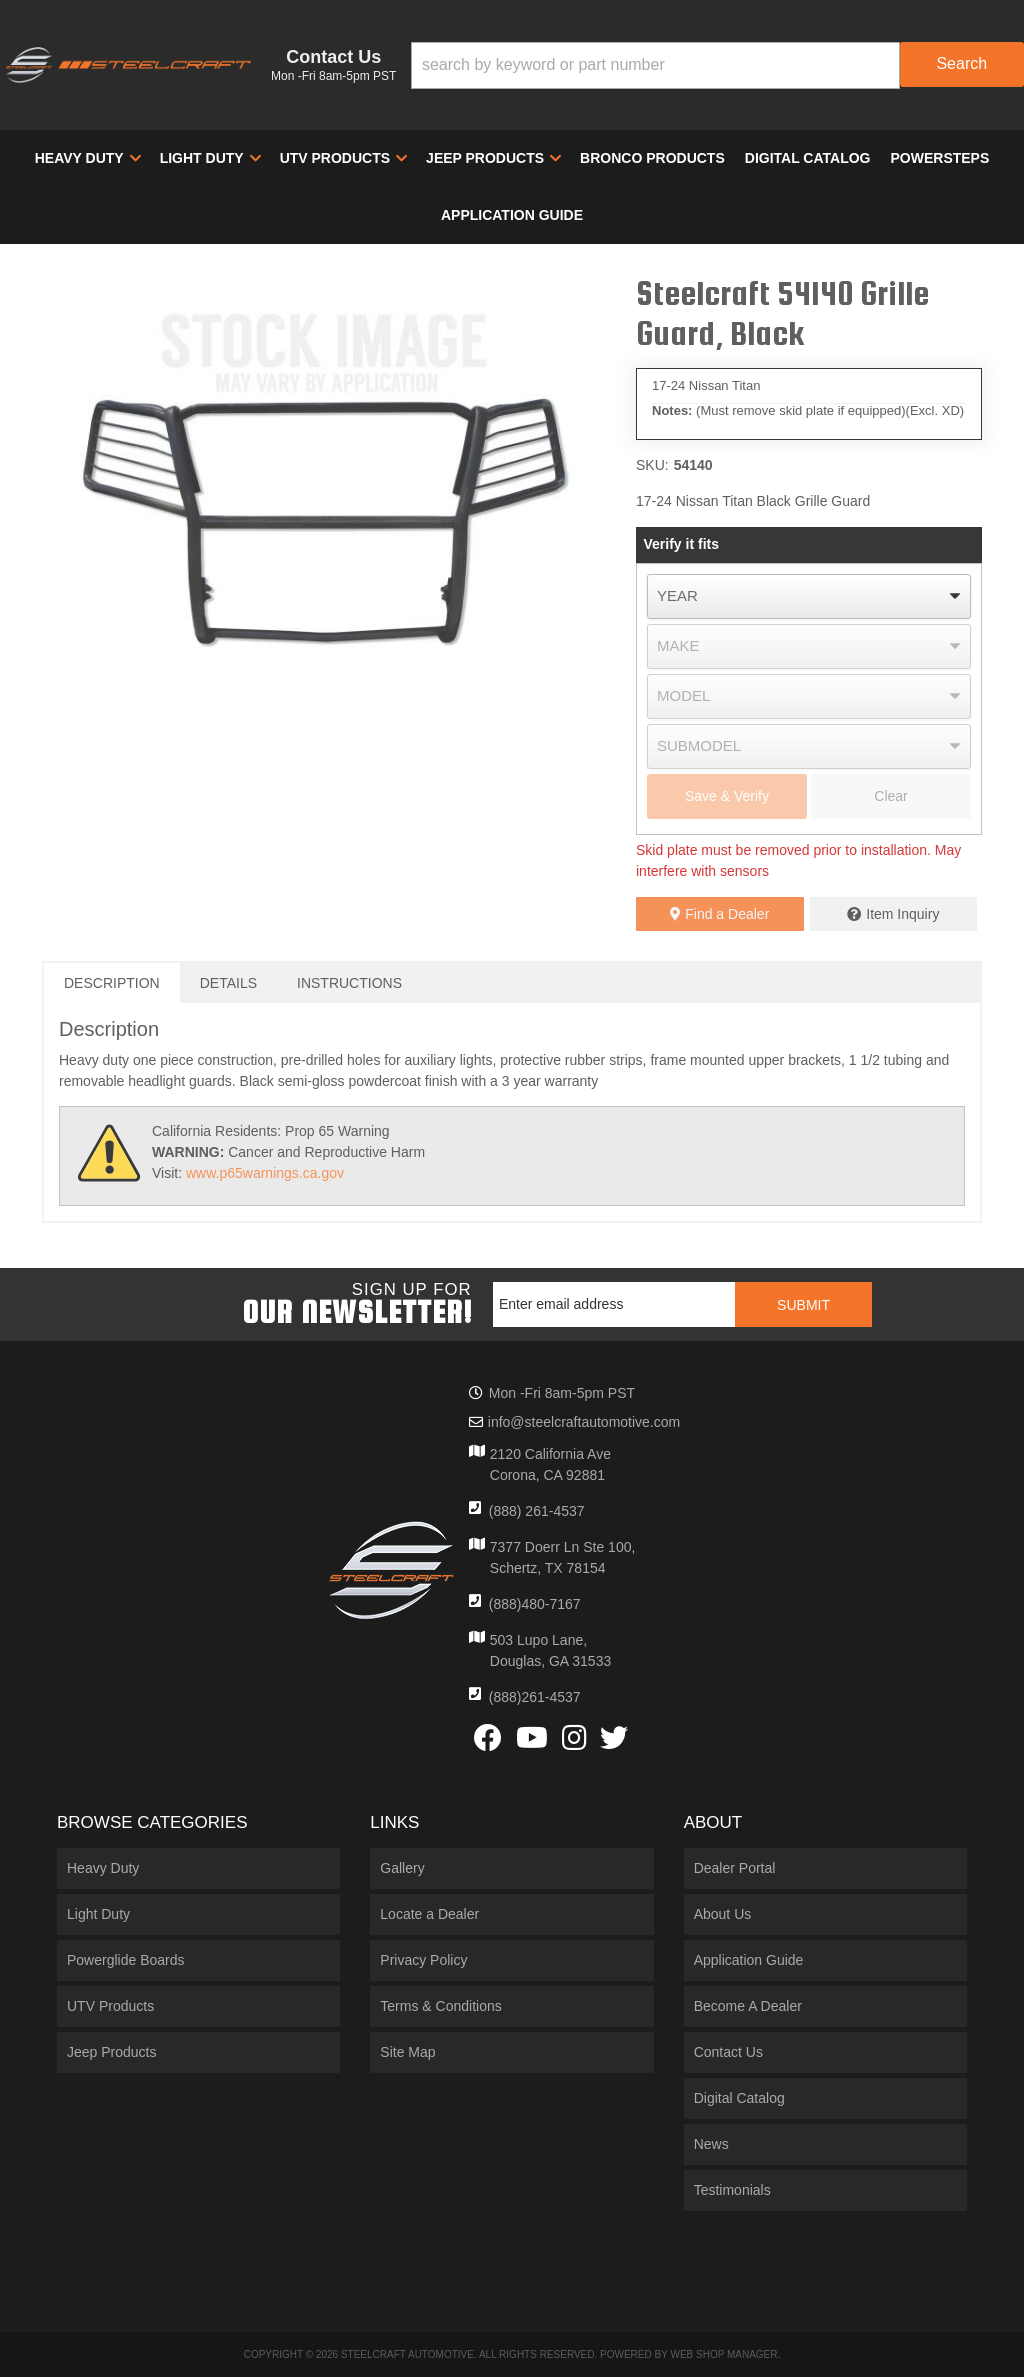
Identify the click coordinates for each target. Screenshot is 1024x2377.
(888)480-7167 (535, 1604)
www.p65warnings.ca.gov (265, 1173)
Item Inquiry (902, 914)
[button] (717, 65)
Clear (890, 796)
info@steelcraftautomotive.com (584, 1422)
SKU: (652, 465)
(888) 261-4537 (537, 1511)
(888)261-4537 (535, 1697)
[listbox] (809, 596)
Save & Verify (727, 796)
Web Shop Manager (723, 2354)
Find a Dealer (719, 914)
